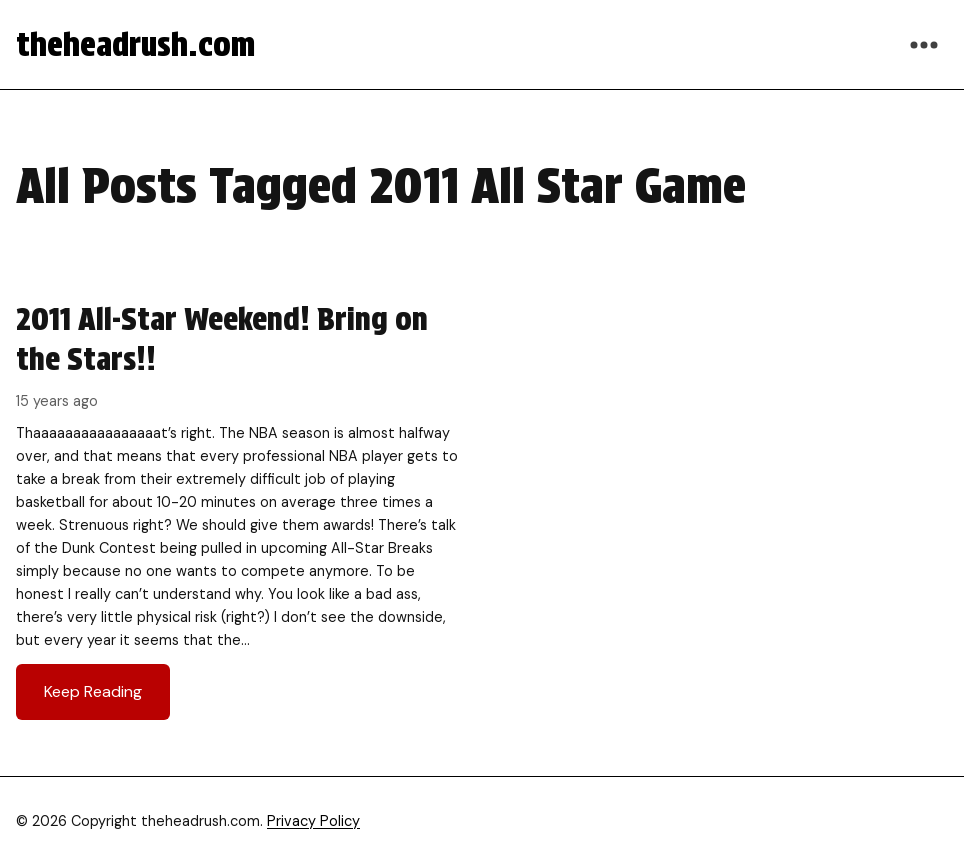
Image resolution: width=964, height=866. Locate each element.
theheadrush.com (135, 44)
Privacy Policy (313, 821)
